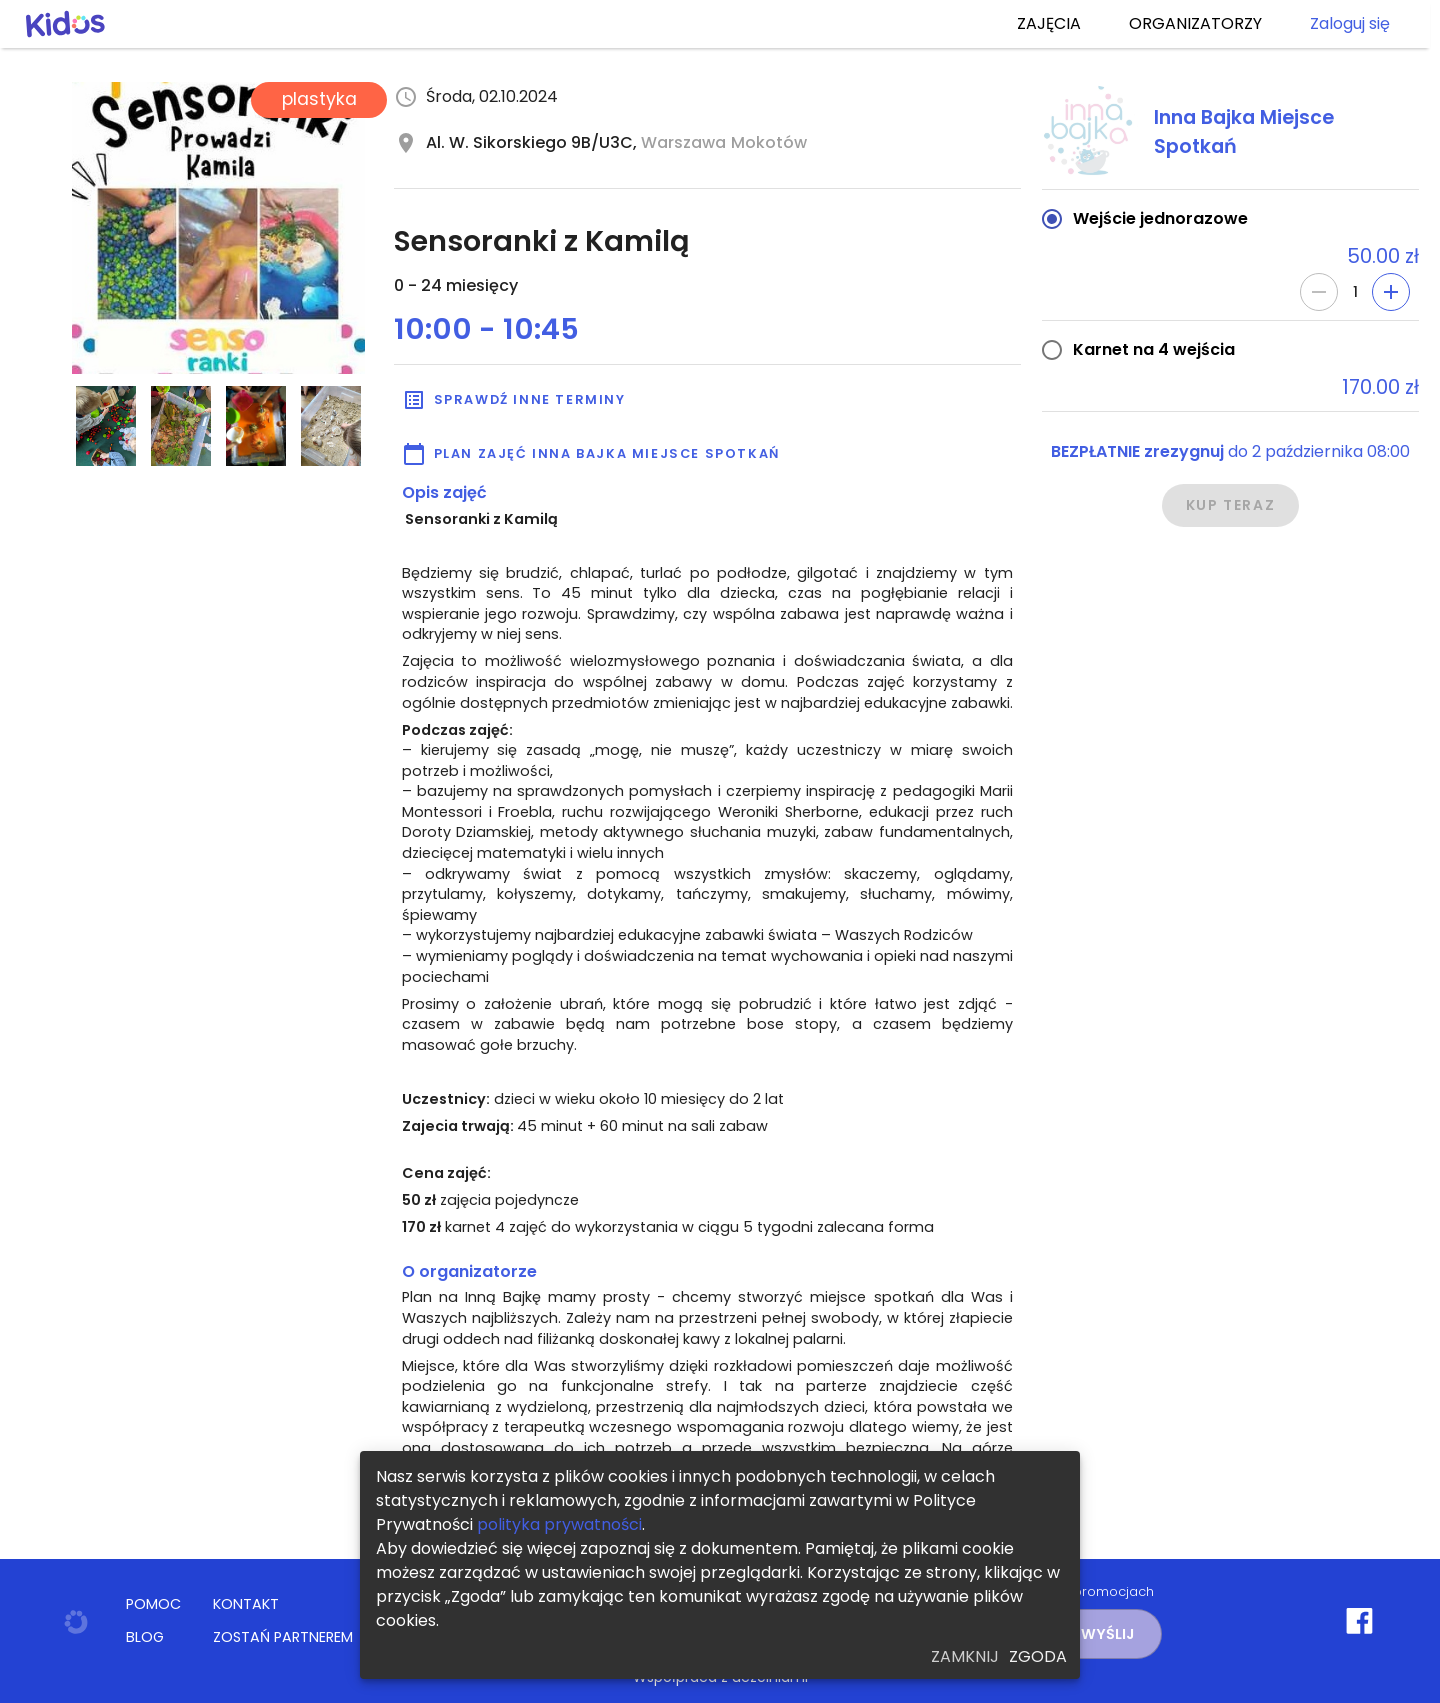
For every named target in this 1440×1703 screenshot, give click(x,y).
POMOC (153, 1604)
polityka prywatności (559, 1524)
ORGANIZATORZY (1195, 24)
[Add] (1391, 292)
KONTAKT (246, 1604)
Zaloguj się (1350, 24)
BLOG (145, 1637)
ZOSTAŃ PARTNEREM (283, 1637)
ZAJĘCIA (1049, 24)
